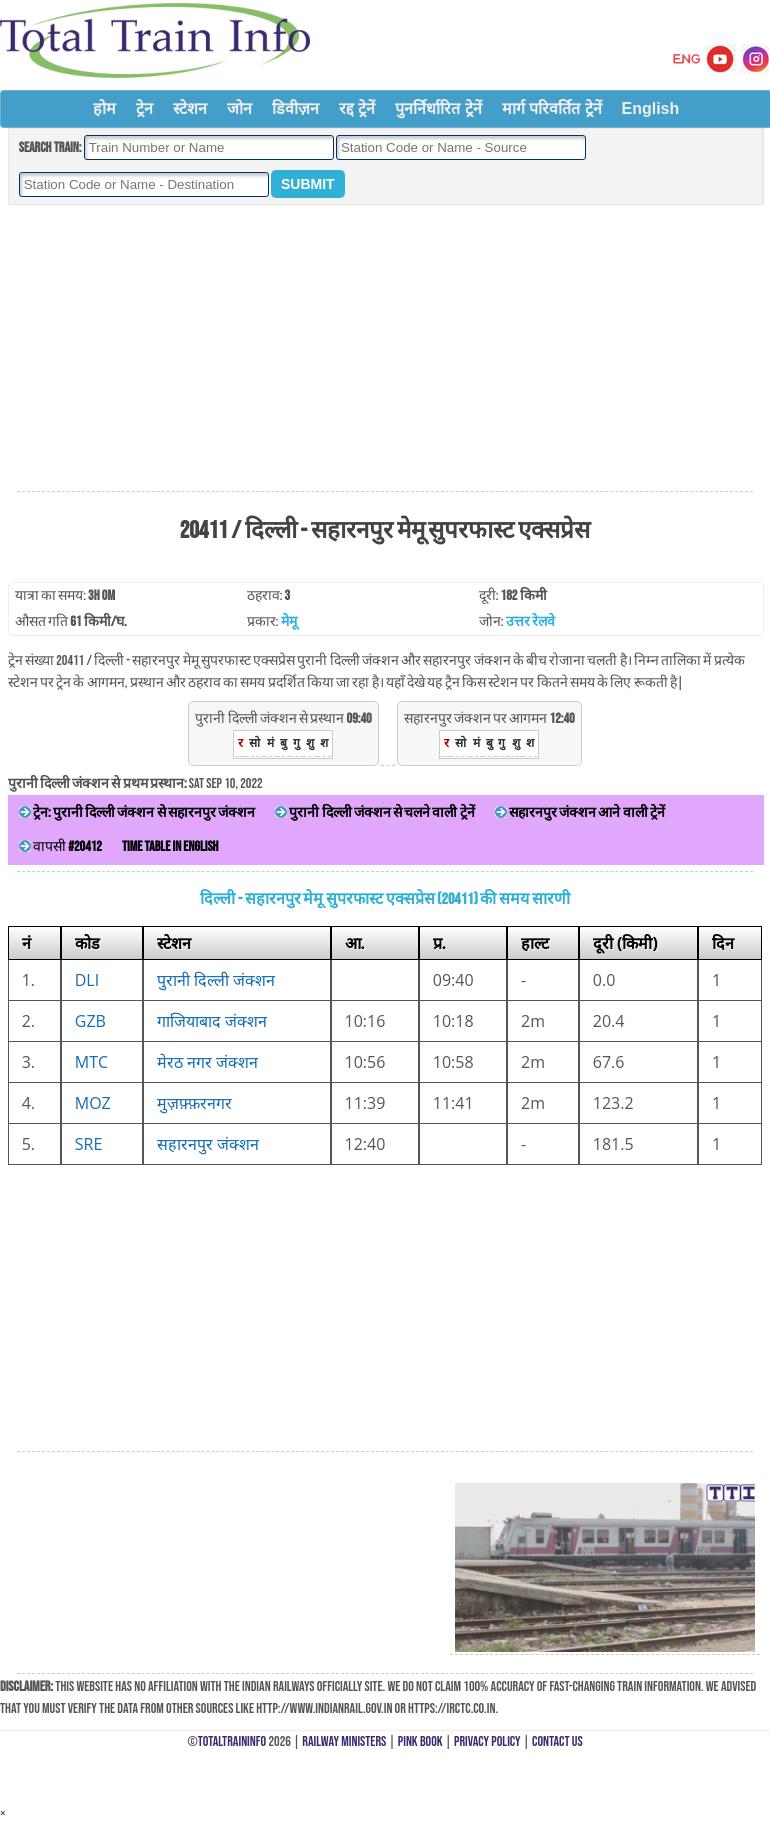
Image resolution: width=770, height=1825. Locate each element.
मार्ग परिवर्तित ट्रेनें (552, 108)
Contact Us (557, 1741)
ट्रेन (144, 108)
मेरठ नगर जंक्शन (207, 1062)
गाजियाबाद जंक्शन (212, 1021)
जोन (239, 108)
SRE (89, 1144)
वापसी (60, 846)
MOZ (93, 1103)
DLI (87, 980)
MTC (91, 1062)
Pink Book (420, 1741)
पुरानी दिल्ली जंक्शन (216, 980)
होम (104, 108)
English (651, 108)
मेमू (289, 621)
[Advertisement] (385, 349)
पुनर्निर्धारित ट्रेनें (438, 108)
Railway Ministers (344, 1741)
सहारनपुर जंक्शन (208, 1144)
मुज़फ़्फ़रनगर (194, 1103)
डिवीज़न (295, 108)
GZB (90, 1021)
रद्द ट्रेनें (357, 108)
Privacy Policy (487, 1741)
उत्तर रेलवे (530, 621)
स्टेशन (190, 108)
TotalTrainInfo (232, 1741)
